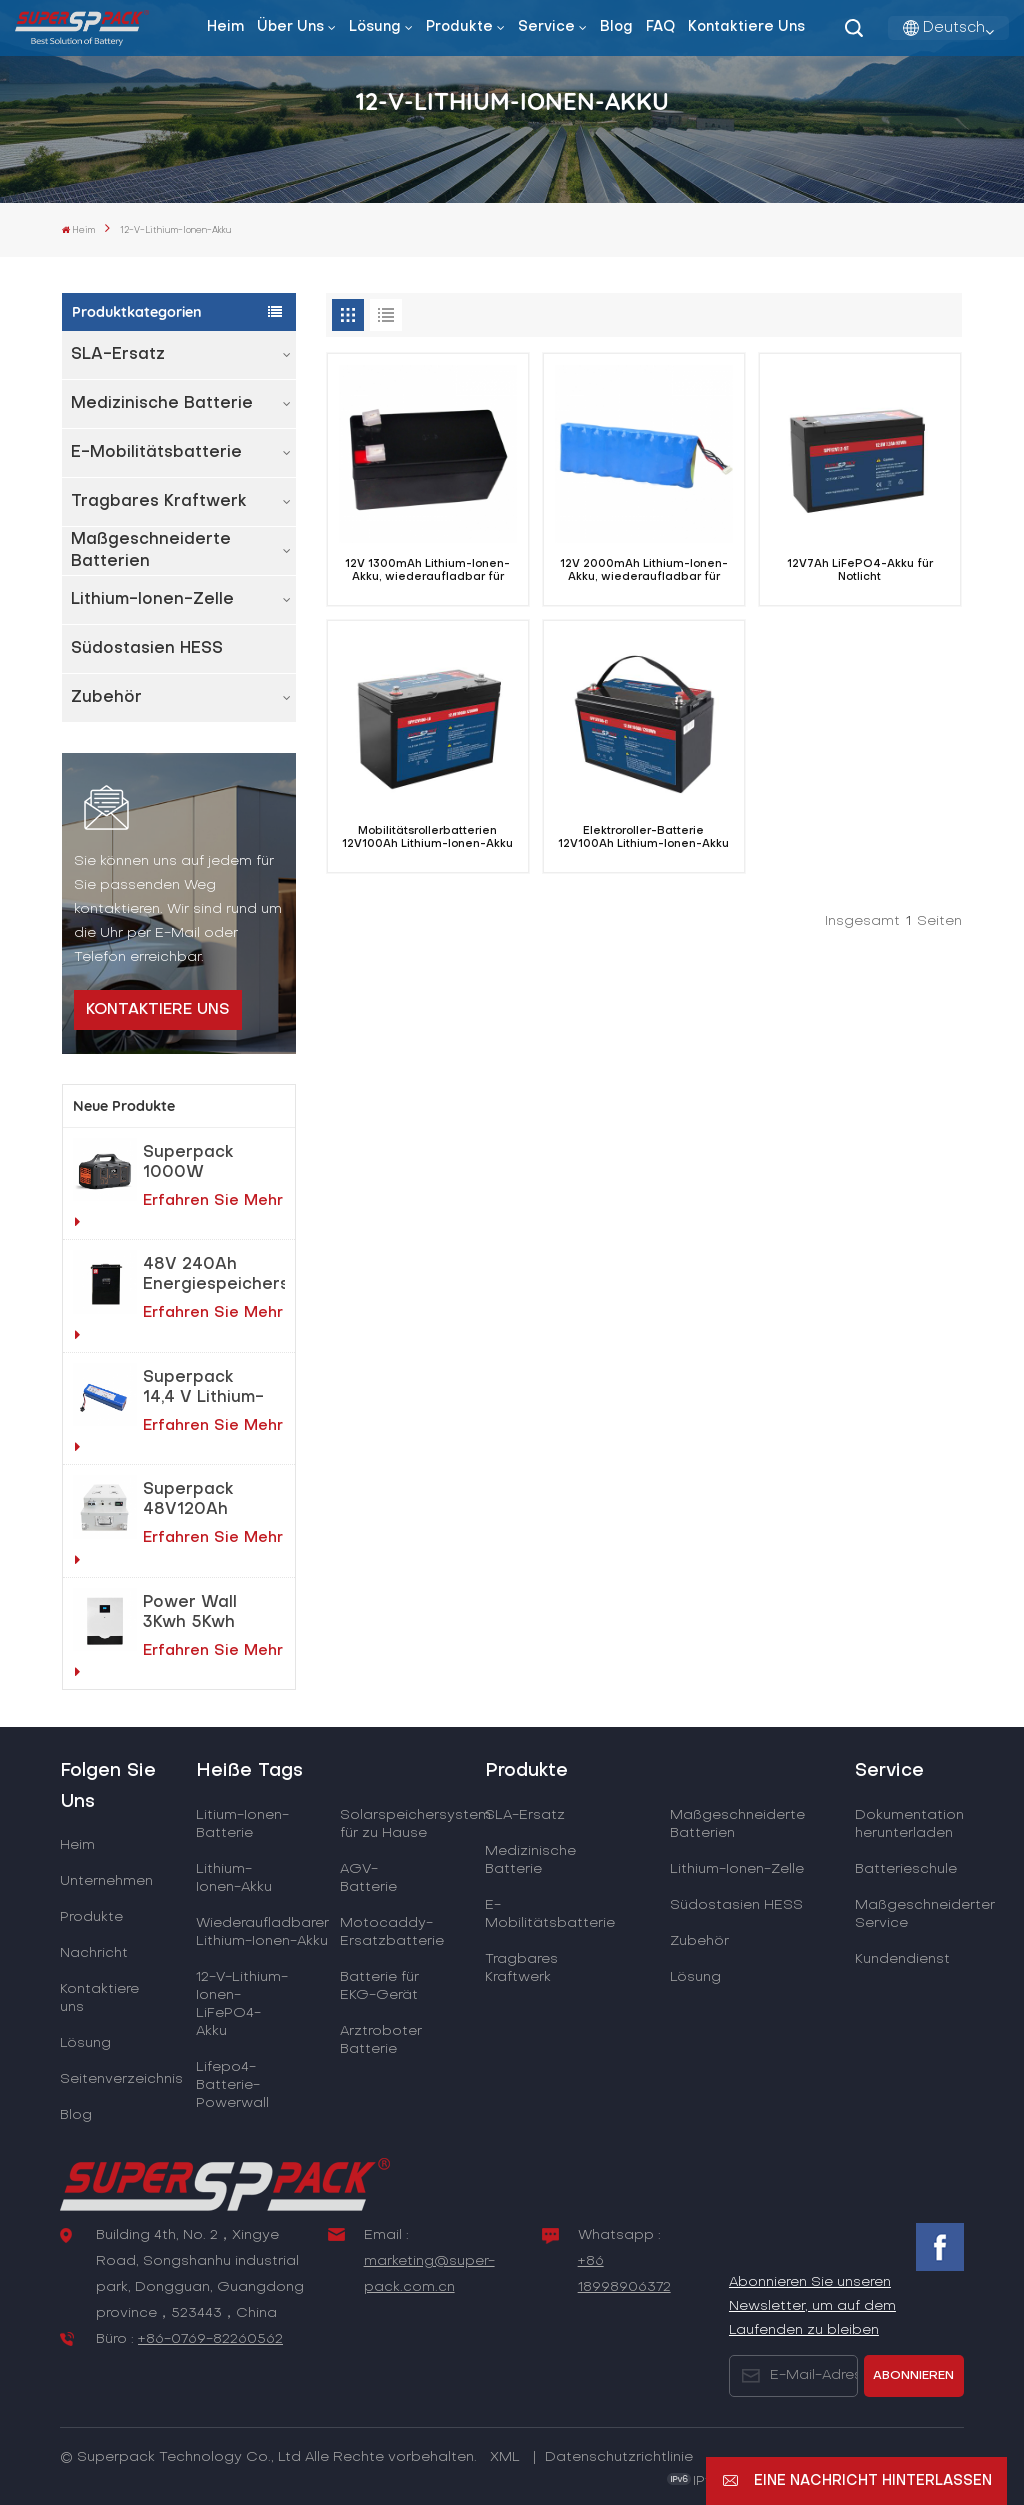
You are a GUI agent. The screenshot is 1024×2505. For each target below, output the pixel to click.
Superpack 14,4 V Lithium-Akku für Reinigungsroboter (214, 1389)
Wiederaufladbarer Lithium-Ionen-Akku (262, 1932)
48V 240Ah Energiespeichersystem (214, 1275)
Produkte (459, 27)
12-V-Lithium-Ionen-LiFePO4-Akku (242, 2004)
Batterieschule (906, 1869)
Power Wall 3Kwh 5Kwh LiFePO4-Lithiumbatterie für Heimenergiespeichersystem (214, 1614)
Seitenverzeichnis (121, 2079)
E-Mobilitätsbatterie (156, 453)
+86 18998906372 (624, 2274)
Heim (225, 27)
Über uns (290, 27)
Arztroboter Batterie (381, 2040)
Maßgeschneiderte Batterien (151, 551)
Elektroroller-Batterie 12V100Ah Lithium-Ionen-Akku (643, 837)
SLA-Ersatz (118, 355)
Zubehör (106, 698)
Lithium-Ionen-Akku (234, 1878)
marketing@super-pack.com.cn (429, 2274)
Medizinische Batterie (162, 404)
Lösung (375, 27)
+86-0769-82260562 (210, 2339)
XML (505, 2457)
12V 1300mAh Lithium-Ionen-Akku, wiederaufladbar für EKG (427, 571)
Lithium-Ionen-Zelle (152, 600)
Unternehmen (106, 1881)
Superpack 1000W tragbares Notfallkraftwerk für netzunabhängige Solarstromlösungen (214, 1164)
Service (546, 27)
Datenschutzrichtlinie (619, 2457)
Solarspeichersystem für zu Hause (415, 1824)
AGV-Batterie (368, 1878)
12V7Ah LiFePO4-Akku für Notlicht (860, 570)
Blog (616, 27)
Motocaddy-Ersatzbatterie (392, 1932)
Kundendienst (902, 1959)
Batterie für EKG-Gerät (379, 1986)
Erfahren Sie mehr (178, 1212)
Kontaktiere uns (746, 27)
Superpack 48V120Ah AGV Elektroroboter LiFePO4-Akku (205, 1501)
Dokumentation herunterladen (909, 1824)
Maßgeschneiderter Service (925, 1914)
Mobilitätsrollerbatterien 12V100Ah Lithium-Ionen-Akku (427, 837)
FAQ (660, 27)
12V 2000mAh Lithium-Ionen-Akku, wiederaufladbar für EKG (644, 571)
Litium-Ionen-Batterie (242, 1824)
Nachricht (94, 1953)
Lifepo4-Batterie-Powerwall (232, 2085)
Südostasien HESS (147, 649)
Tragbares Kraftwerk (159, 502)
